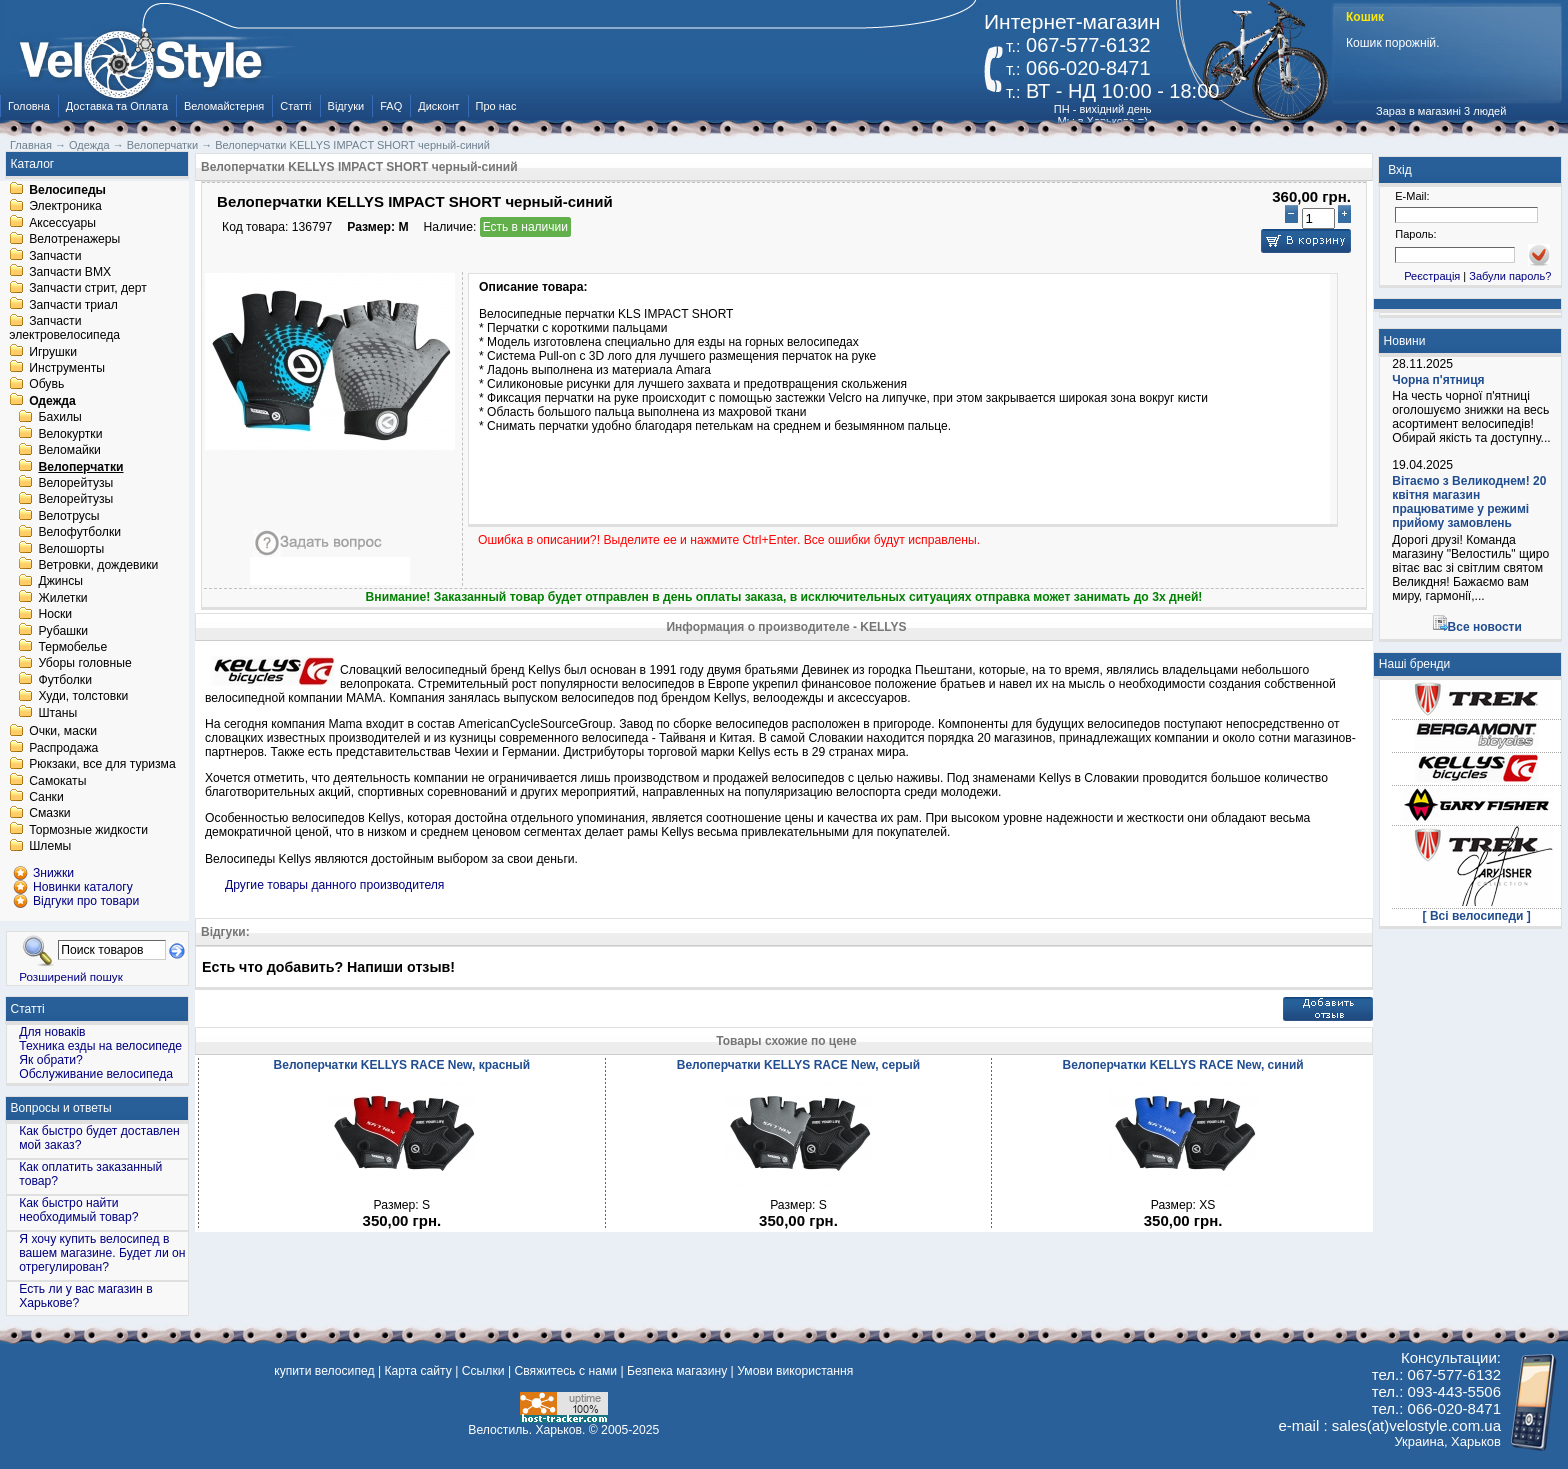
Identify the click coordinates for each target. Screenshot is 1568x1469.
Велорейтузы (75, 483)
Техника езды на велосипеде (100, 1046)
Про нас (496, 106)
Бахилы (59, 418)
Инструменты (67, 368)
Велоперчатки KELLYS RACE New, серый (798, 1065)
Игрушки (53, 352)
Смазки (49, 814)
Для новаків (52, 1032)
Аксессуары (62, 223)
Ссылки (483, 1371)
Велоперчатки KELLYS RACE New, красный (402, 1065)
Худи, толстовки (83, 697)
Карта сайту (417, 1371)
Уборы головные (84, 664)
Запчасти (55, 256)
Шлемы (50, 847)
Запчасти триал (73, 305)
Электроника (65, 207)
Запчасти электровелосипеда (64, 329)
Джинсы (60, 582)
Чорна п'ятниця (1438, 380)
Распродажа (63, 748)
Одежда (52, 401)
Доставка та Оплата (117, 106)
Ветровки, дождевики (98, 565)
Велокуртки (70, 434)
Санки (46, 797)
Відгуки (346, 106)
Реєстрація (1432, 276)
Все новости (1485, 627)
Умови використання (795, 1371)
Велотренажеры (74, 240)
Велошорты (71, 549)
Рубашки (63, 631)
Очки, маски (63, 732)
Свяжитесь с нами (565, 1371)
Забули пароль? (1510, 276)
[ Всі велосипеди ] (1477, 916)
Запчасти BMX (70, 272)
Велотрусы (68, 516)
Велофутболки (79, 533)
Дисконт (438, 106)
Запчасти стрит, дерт (88, 289)
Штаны (57, 713)
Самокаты (57, 781)
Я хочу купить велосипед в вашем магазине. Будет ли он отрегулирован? (102, 1253)
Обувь (46, 385)
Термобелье (72, 647)
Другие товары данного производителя (334, 885)
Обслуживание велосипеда (96, 1074)
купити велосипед (324, 1371)
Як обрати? (51, 1060)
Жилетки (62, 598)
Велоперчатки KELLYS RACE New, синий (1182, 1065)
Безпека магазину (677, 1371)
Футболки (65, 680)
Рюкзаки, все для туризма (102, 765)
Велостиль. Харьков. (526, 1430)
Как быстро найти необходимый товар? (78, 1210)
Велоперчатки (80, 467)
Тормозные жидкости (88, 830)
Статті (295, 106)
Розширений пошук (71, 976)
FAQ (391, 106)
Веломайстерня (224, 106)
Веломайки (69, 451)
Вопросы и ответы (61, 1108)
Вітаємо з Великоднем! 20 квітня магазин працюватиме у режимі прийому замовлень (1469, 502)
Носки (55, 615)
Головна (29, 106)
